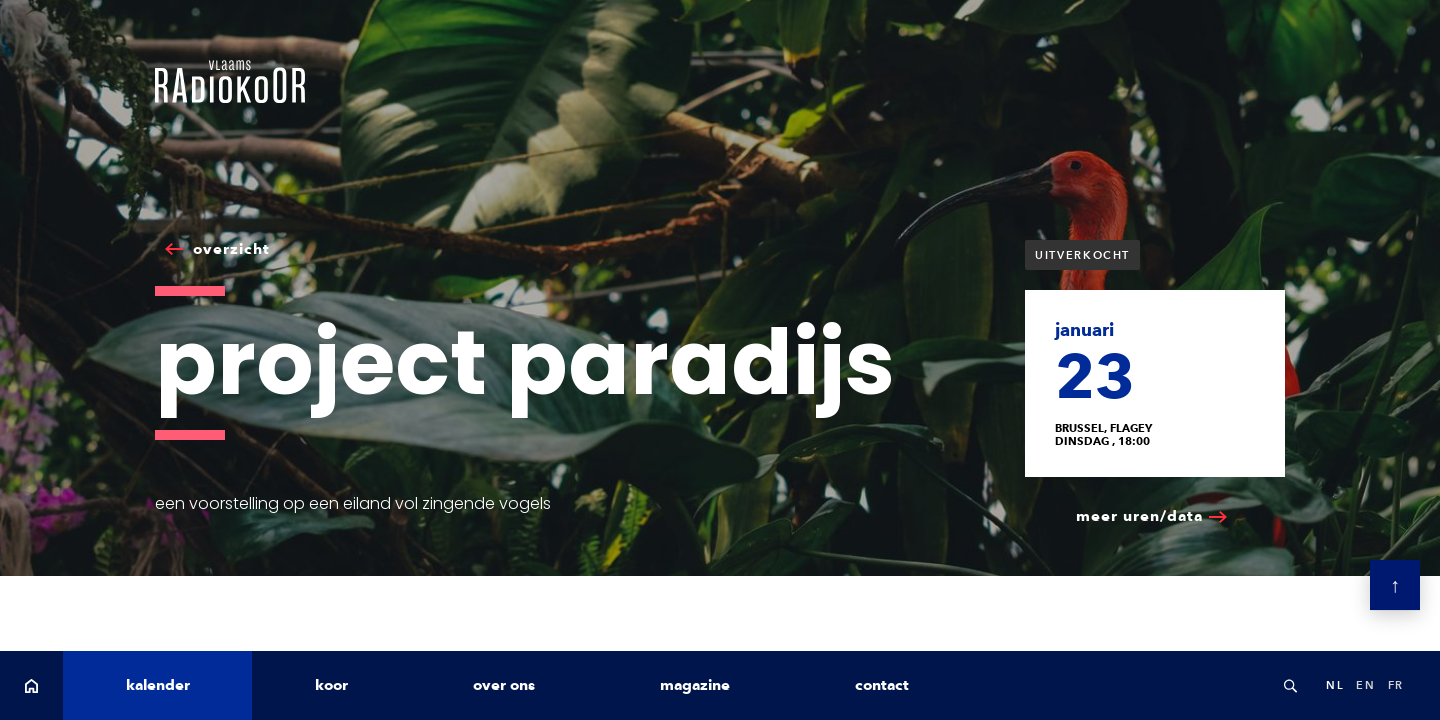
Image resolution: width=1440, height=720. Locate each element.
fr (1396, 685)
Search (1290, 685)
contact (882, 685)
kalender (158, 685)
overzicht (231, 249)
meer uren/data (1139, 516)
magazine (695, 685)
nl (1335, 685)
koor (331, 685)
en (1365, 685)
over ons (504, 685)
